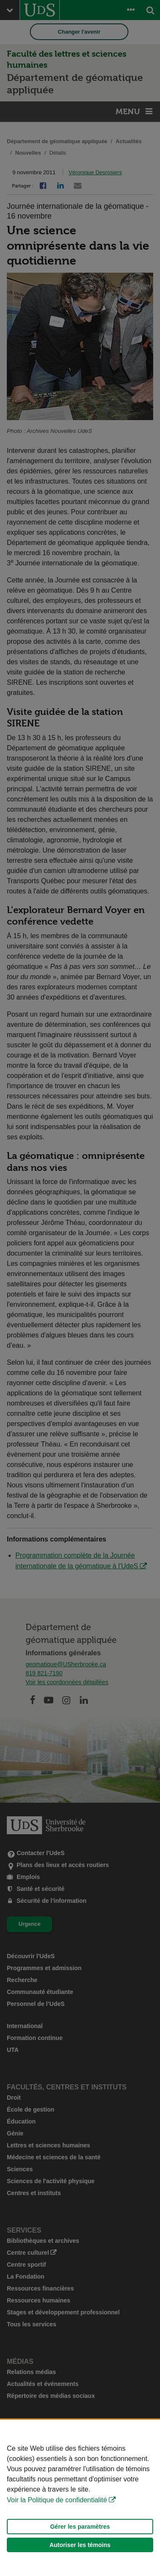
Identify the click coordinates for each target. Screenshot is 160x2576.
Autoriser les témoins (80, 2544)
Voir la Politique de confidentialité (57, 2500)
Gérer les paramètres (80, 2526)
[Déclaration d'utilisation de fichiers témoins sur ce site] (80, 2498)
